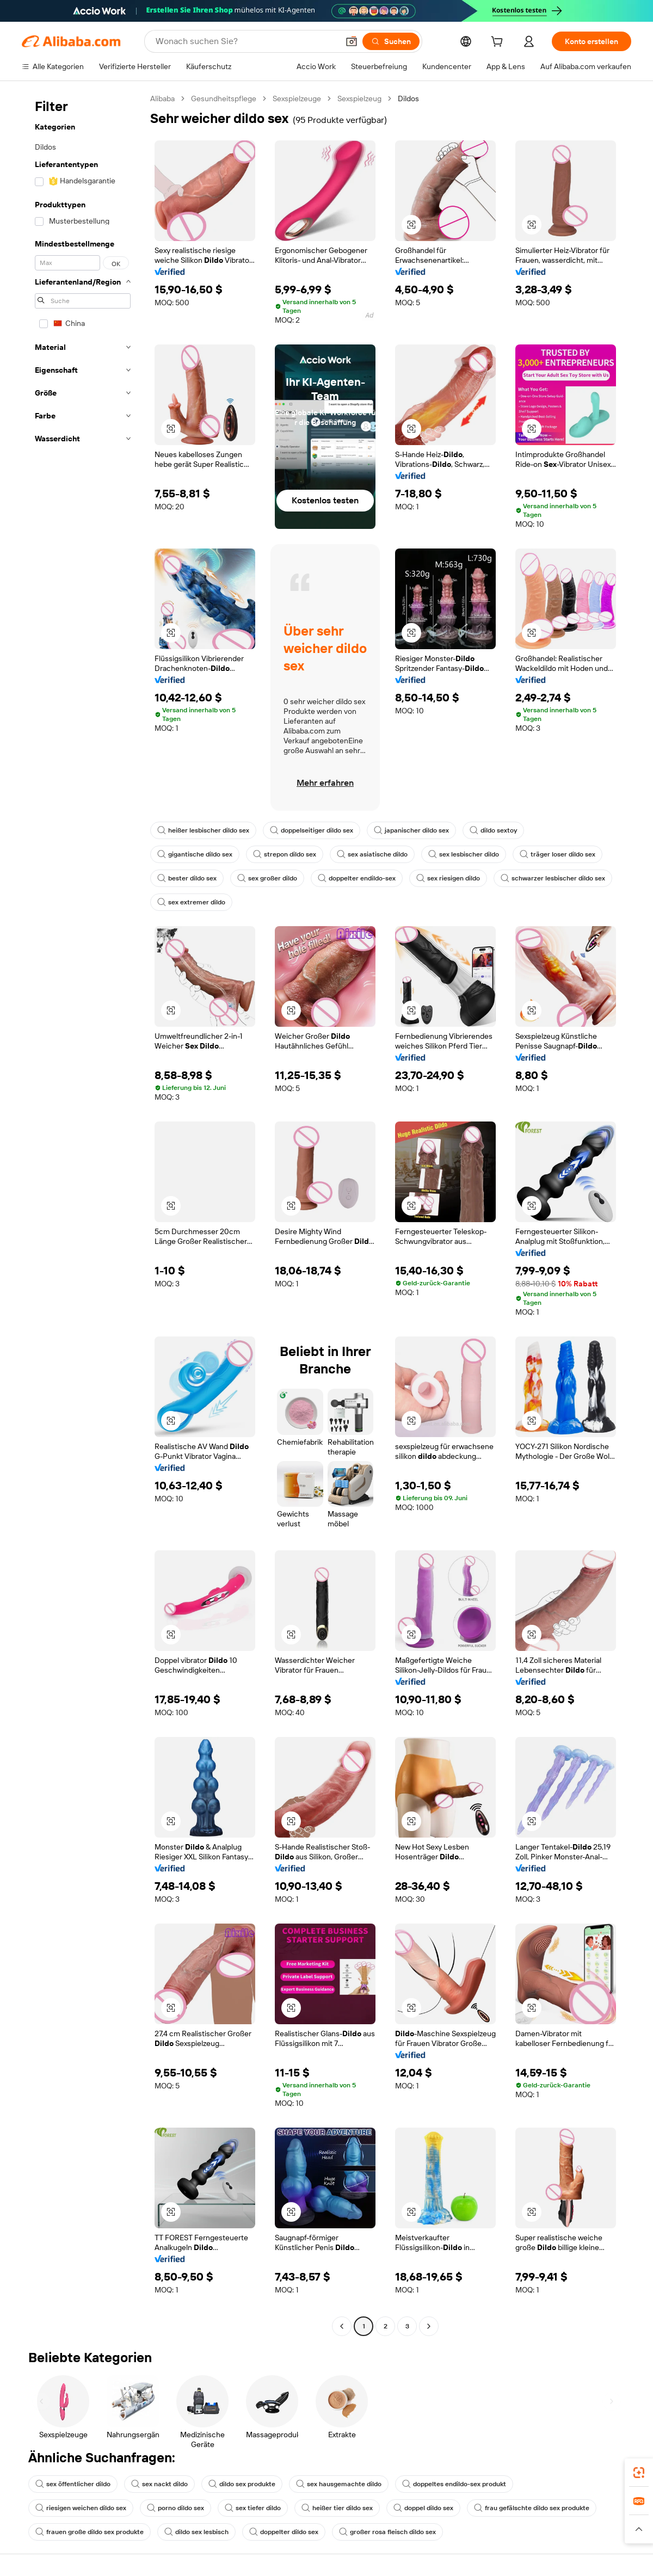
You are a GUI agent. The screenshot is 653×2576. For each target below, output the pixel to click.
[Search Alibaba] (246, 41)
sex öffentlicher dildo (72, 2484)
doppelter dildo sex (283, 2532)
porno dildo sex (175, 2508)
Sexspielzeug (359, 98)
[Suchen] (391, 41)
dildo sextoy (493, 830)
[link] (639, 2472)
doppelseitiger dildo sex (311, 830)
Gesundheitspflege (223, 98)
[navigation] (82, 1213)
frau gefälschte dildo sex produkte (531, 2508)
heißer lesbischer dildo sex (203, 830)
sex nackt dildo (159, 2484)
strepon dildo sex (284, 854)
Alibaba (162, 98)
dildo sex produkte (241, 2484)
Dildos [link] (408, 98)
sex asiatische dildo (372, 854)
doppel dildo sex (423, 2508)
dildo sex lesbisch (196, 2532)
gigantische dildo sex (194, 854)
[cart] (499, 43)
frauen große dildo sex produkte (89, 2532)
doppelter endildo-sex (357, 878)
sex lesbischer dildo (463, 854)
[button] (351, 41)
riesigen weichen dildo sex (80, 2508)
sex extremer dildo (191, 902)
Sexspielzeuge (297, 98)
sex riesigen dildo (448, 878)
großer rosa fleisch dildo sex (387, 2532)
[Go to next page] (429, 2326)
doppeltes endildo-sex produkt (454, 2484)
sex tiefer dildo (253, 2508)
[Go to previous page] (342, 2326)
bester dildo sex (187, 878)
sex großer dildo (267, 878)
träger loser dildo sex (557, 854)
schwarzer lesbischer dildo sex (553, 878)
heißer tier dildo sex (337, 2508)
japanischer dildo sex (411, 830)
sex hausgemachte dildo (338, 2484)
